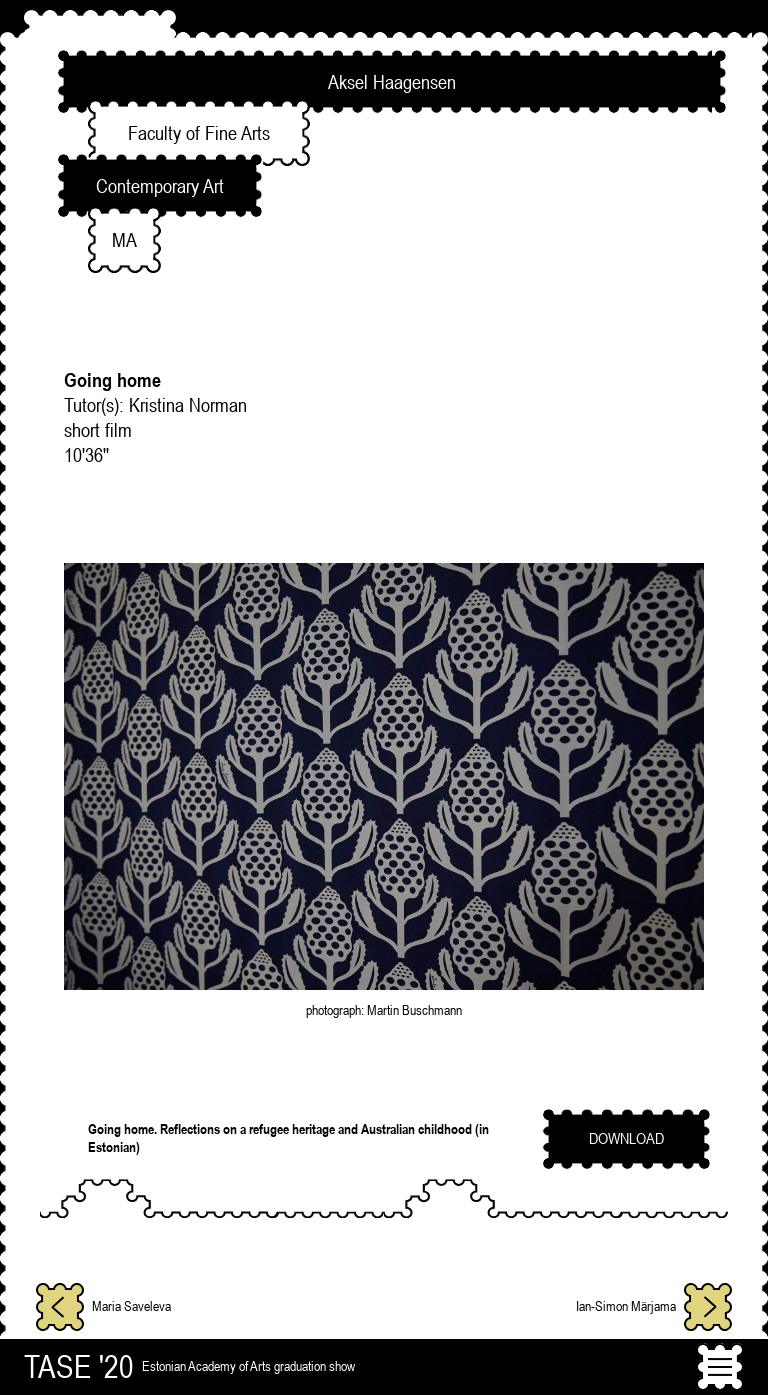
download (626, 1138)
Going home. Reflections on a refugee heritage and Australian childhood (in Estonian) (288, 1138)
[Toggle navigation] (720, 1367)
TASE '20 (79, 1366)
